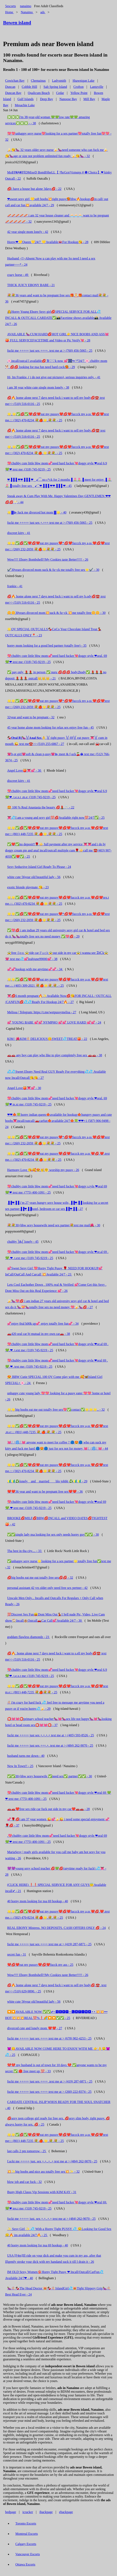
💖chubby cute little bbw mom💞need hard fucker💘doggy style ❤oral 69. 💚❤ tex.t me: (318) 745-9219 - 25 (56, 2205)
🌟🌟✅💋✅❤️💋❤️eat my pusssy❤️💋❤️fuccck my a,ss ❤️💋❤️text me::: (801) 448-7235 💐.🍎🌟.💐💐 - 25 (56, 831)
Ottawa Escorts (25, 2564)
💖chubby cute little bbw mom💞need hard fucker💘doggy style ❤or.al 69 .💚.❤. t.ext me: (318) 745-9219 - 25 (56, 1255)
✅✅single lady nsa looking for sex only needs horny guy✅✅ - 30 (53, 1534)
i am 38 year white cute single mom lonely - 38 (38, 387)
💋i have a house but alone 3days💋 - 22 (34, 188)
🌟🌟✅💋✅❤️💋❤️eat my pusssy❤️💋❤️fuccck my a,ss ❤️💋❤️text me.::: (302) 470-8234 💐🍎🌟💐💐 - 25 (56, 1468)
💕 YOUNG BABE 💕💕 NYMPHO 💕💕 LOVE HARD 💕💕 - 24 (54, 1022)
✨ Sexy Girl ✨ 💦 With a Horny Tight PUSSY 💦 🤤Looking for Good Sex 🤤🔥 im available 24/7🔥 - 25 (58, 2232)
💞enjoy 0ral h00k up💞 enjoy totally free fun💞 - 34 (42, 1323)
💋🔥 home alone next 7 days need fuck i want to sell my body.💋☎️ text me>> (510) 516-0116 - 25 (55, 433)
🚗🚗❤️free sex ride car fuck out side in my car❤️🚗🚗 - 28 (48, 1809)
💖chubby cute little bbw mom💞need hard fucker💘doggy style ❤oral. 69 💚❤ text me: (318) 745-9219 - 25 (56, 659)
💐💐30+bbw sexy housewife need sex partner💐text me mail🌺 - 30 (53, 1225)
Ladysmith (59, 80)
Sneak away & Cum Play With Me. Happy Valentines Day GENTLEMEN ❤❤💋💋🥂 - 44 (58, 499)
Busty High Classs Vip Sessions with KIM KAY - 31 (41, 2192)
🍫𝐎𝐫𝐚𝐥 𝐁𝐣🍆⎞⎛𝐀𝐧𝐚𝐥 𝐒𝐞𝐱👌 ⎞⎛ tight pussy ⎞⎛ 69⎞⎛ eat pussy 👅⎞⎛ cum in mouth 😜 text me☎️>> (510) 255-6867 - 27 (56, 741)
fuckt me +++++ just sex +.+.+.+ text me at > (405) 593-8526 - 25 (50, 1735)
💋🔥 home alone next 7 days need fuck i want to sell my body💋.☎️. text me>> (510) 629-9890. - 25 (55, 1988)
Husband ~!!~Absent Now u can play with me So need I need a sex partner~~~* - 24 (50, 261)
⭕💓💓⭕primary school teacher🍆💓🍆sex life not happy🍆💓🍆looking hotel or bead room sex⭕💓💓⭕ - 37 (58, 1722)
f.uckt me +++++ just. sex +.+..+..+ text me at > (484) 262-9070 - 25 (52, 2161)
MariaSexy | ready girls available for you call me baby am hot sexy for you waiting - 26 (55, 1855)
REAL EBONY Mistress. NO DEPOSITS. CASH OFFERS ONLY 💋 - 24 (56, 1928)
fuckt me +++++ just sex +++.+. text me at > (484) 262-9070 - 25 (50, 1745)
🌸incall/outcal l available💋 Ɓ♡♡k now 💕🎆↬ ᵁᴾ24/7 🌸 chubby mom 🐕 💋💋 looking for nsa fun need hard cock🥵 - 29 (56, 364)
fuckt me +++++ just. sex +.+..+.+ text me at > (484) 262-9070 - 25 (51, 2218)
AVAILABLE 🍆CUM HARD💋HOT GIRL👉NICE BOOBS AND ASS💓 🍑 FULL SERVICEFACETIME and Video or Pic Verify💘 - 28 (57, 337)
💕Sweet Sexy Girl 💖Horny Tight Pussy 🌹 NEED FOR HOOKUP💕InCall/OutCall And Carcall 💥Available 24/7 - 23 (53, 1271)
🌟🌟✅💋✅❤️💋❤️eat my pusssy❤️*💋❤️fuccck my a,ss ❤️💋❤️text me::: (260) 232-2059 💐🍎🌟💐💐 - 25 (57, 546)
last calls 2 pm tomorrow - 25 (27, 2151)
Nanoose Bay (68, 99)
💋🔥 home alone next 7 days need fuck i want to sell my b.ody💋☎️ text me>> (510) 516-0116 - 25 (55, 599)
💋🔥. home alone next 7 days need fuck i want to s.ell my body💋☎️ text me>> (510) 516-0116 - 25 (55, 1656)
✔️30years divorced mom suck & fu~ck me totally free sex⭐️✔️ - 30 (53, 569)
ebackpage (66, 2512)
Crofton (78, 86)
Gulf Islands (25, 99)
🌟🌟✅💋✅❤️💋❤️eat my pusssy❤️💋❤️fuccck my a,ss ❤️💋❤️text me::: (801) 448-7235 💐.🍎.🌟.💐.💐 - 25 (56, 2138)
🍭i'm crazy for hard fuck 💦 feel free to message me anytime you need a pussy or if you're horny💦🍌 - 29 (54, 1705)
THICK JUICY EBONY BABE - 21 (31, 285)
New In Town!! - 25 (20, 1766)
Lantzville (96, 86)
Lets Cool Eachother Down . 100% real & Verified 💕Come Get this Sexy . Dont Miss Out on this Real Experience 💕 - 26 (55, 1288)
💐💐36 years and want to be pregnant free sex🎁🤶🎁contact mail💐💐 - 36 (56, 298)
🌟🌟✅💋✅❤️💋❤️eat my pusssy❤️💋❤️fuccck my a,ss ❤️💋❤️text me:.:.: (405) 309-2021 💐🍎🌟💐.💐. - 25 (56, 982)
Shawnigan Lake (83, 80)
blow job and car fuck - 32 (24, 2182)
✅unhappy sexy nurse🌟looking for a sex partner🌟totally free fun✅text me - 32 (58, 1564)
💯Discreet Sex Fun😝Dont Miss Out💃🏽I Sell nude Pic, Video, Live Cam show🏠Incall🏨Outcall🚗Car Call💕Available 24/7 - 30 (55, 1617)
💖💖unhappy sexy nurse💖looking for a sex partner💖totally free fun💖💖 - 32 (58, 136)
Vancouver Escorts (27, 2554)
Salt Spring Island (55, 86)
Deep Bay (46, 99)
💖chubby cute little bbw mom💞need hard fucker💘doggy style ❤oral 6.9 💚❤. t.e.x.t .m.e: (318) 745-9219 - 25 (56, 794)
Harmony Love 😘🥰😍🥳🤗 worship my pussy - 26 (43, 1170)
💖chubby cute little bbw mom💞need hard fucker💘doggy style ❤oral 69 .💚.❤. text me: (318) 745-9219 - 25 (56, 1363)
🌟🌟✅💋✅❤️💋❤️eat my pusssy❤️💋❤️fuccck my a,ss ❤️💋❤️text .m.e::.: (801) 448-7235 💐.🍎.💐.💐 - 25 (56, 1429)
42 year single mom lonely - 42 (27, 232)
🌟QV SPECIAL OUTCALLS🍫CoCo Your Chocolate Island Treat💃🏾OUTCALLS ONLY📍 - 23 (53, 632)
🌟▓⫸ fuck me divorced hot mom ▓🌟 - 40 (36, 512)
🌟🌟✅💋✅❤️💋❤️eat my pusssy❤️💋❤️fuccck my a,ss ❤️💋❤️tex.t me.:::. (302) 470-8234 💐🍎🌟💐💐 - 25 (57, 900)
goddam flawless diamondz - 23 (28, 1637)
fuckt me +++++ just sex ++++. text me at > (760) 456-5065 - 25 (49, 350)
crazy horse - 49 (18, 275)
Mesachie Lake (25, 105)
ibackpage (46, 2512)
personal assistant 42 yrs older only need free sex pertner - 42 (47, 1588)
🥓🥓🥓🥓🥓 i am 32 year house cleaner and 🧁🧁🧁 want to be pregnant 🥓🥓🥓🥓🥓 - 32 (57, 218)
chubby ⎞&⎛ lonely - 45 (23, 1241)
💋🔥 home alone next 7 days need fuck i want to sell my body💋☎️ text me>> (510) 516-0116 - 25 (55, 401)
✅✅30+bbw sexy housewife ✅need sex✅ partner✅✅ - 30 (49, 1776)
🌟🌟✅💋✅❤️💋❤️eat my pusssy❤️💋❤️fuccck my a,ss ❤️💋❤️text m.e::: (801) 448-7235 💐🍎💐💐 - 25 (56, 1689)
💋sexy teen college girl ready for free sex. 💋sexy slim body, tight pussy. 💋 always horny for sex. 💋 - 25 (57, 2121)
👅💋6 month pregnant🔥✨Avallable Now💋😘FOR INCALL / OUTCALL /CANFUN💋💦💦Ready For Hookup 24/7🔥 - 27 (58, 999)
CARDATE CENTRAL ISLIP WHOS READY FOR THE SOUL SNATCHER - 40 (57, 2105)
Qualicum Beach (39, 93)
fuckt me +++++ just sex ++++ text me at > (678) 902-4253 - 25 (49, 2038)
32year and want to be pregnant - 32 (31, 717)
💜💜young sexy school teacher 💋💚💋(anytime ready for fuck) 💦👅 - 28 (55, 1871)
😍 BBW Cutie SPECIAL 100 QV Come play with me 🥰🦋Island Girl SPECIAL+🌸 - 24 (53, 1380)
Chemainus (38, 80)
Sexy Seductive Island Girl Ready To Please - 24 (39, 866)
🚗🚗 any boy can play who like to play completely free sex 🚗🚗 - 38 (54, 1055)
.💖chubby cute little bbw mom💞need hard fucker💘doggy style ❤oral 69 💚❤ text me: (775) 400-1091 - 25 (56, 1839)
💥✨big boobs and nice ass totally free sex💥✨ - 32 (43, 2171)
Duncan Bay (13, 93)
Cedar (60, 93)
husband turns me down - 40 (25, 1755)
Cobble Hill (29, 86)
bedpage (10, 2512)
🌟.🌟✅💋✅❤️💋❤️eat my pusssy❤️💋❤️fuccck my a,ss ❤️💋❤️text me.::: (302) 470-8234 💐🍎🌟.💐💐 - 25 (57, 417)
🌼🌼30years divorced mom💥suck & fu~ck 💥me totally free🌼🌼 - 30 (56, 613)
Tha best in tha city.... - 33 (24, 1551)
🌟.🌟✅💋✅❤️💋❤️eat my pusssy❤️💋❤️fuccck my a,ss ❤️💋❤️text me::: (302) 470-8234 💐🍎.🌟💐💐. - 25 (57, 450)
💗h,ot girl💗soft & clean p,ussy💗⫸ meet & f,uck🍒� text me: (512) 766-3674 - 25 (57, 757)
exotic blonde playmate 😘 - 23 (28, 887)
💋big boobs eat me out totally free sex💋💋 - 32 (40, 1577)
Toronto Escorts (25, 2523)
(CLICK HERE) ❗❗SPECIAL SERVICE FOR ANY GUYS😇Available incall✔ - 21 (55, 1888)
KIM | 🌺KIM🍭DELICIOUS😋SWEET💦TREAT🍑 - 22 (47, 1039)
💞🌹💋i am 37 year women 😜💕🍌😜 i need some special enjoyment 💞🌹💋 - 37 (57, 1822)
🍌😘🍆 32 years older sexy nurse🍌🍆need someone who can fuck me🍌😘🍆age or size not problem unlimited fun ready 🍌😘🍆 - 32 (56, 153)
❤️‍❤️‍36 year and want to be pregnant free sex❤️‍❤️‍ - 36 (45, 1491)
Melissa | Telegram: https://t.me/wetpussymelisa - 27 (41, 1012)
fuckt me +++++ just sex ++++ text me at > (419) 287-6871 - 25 (49, 1944)
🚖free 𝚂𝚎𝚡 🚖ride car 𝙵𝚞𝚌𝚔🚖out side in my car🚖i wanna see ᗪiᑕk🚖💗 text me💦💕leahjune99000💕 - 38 (56, 956)
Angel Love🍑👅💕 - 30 (24, 770)
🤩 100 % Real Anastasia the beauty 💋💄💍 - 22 (40, 807)
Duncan (10, 86)
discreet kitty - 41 (18, 533)
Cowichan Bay (15, 80)
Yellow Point (78, 93)
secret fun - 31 (16, 1954)
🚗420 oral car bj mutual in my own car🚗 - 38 (38, 1334)
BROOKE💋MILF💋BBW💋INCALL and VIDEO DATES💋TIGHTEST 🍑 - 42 (56, 1521)
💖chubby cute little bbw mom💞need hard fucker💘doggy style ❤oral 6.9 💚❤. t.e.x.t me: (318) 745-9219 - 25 (56, 1673)
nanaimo (25, 6)
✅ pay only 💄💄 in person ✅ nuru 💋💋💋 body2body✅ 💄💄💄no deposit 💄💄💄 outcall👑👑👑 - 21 (55, 675)
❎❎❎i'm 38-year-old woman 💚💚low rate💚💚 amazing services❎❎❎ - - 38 (47, 120)
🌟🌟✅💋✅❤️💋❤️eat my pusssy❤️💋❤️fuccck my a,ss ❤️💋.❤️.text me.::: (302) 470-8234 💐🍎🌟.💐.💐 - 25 (57, 1914)
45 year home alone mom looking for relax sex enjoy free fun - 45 (50, 727)
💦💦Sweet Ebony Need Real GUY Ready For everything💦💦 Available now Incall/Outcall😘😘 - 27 (55, 1074)
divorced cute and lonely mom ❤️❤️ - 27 (34, 2028)
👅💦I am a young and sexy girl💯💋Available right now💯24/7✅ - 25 (56, 817)
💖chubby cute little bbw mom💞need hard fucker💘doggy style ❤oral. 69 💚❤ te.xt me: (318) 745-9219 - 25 (56, 1101)
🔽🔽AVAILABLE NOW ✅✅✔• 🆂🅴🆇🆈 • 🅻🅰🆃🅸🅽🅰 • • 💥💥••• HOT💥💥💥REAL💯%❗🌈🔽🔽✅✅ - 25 (56, 2015)
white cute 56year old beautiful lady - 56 (33, 877)
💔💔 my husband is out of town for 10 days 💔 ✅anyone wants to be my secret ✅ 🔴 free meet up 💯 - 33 (56, 2068)
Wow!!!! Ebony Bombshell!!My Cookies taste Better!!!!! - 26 (47, 559)
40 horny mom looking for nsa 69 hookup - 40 (37, 1901)
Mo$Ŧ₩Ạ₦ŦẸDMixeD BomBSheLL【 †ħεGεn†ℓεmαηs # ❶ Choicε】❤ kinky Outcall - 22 (58, 175)
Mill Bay (89, 99)
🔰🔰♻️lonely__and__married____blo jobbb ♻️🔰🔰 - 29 (47, 1481)
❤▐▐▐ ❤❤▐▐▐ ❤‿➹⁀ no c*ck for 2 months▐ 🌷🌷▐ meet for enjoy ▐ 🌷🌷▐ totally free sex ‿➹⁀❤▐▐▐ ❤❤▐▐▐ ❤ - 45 (58, 483)
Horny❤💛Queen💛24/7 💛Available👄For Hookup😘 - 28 (47, 242)
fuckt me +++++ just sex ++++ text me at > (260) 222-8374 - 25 (49, 2091)
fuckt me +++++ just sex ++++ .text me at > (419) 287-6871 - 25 (49, 2081)
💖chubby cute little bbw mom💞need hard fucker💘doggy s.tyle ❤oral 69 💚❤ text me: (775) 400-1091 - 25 (56, 1189)
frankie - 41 (15, 586)
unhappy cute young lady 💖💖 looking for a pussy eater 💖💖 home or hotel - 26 (57, 1396)
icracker (28, 2512)
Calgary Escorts (25, 2544)
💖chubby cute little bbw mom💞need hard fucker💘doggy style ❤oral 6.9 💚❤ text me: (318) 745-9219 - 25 (56, 466)
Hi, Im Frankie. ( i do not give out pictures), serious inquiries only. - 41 (53, 377)
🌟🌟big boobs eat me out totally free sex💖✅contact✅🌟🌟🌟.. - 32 (56, 1409)
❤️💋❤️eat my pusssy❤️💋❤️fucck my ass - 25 (40, 1964)
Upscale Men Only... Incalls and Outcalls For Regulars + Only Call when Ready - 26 (54, 1601)
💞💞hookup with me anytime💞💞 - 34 (35, 969)
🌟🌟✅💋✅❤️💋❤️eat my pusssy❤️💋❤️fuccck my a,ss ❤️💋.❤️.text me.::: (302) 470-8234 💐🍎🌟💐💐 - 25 (57, 1156)
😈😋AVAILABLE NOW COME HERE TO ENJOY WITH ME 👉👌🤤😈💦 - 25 (57, 2052)
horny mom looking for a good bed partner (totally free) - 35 (46, 645)
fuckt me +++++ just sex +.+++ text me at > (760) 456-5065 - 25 (49, 522)
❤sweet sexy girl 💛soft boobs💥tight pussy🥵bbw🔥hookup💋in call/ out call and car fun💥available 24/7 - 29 (56, 202)
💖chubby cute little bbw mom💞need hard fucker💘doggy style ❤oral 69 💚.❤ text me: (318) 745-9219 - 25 (55, 1505)
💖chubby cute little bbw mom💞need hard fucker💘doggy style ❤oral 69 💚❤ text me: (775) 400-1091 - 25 (58, 1795)
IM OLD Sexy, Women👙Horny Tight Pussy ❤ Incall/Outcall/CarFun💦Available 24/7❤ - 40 (54, 2275)
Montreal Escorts (26, 2533)
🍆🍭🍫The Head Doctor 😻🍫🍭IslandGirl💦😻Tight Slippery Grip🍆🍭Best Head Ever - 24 (58, 2291)
